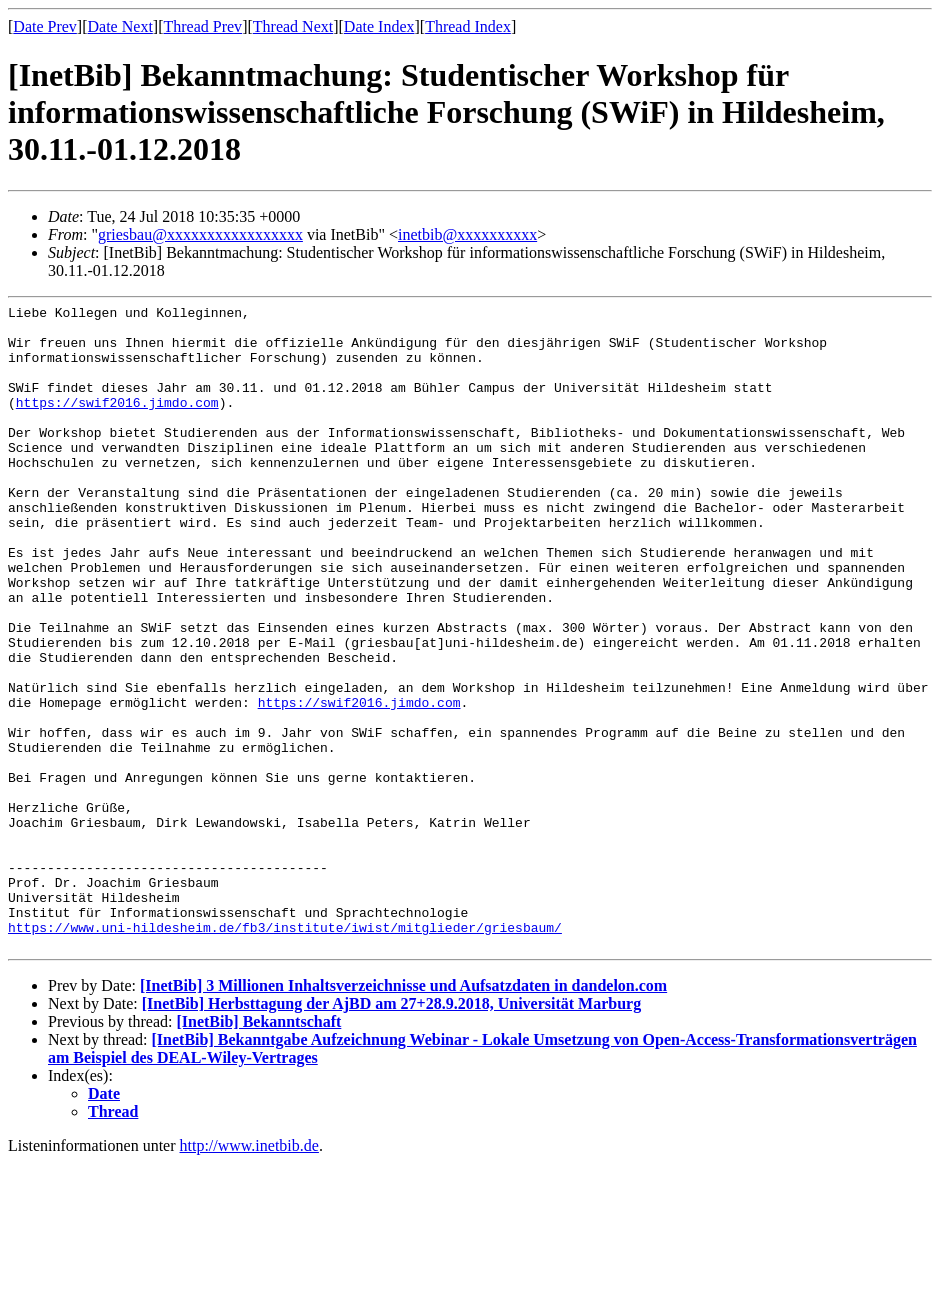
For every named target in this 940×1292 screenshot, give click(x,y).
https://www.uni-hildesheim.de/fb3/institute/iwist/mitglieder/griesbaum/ (285, 1053)
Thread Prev (202, 26)
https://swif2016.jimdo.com (117, 423)
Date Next (120, 26)
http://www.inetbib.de (249, 1274)
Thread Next (293, 26)
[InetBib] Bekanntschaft (258, 1150)
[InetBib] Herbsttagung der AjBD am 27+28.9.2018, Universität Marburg (391, 1132)
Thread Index (468, 26)
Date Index (379, 26)
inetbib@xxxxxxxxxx (467, 234)
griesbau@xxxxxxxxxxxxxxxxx (200, 234)
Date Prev (45, 26)
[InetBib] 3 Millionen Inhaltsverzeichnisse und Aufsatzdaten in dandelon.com (403, 1114)
